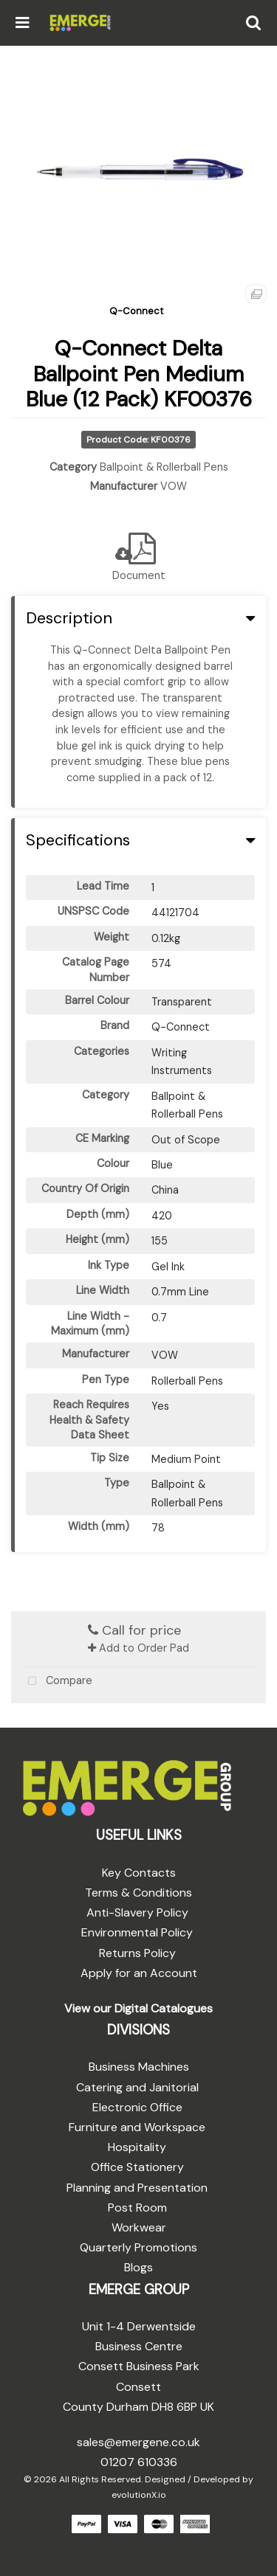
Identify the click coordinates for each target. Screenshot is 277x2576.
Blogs (138, 2267)
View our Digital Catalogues (138, 2008)
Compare (56, 1681)
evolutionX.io (139, 2495)
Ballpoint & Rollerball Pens (164, 467)
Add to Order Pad (138, 1648)
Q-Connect (136, 311)
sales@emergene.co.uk (138, 2442)
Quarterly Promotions (138, 2247)
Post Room (137, 2207)
